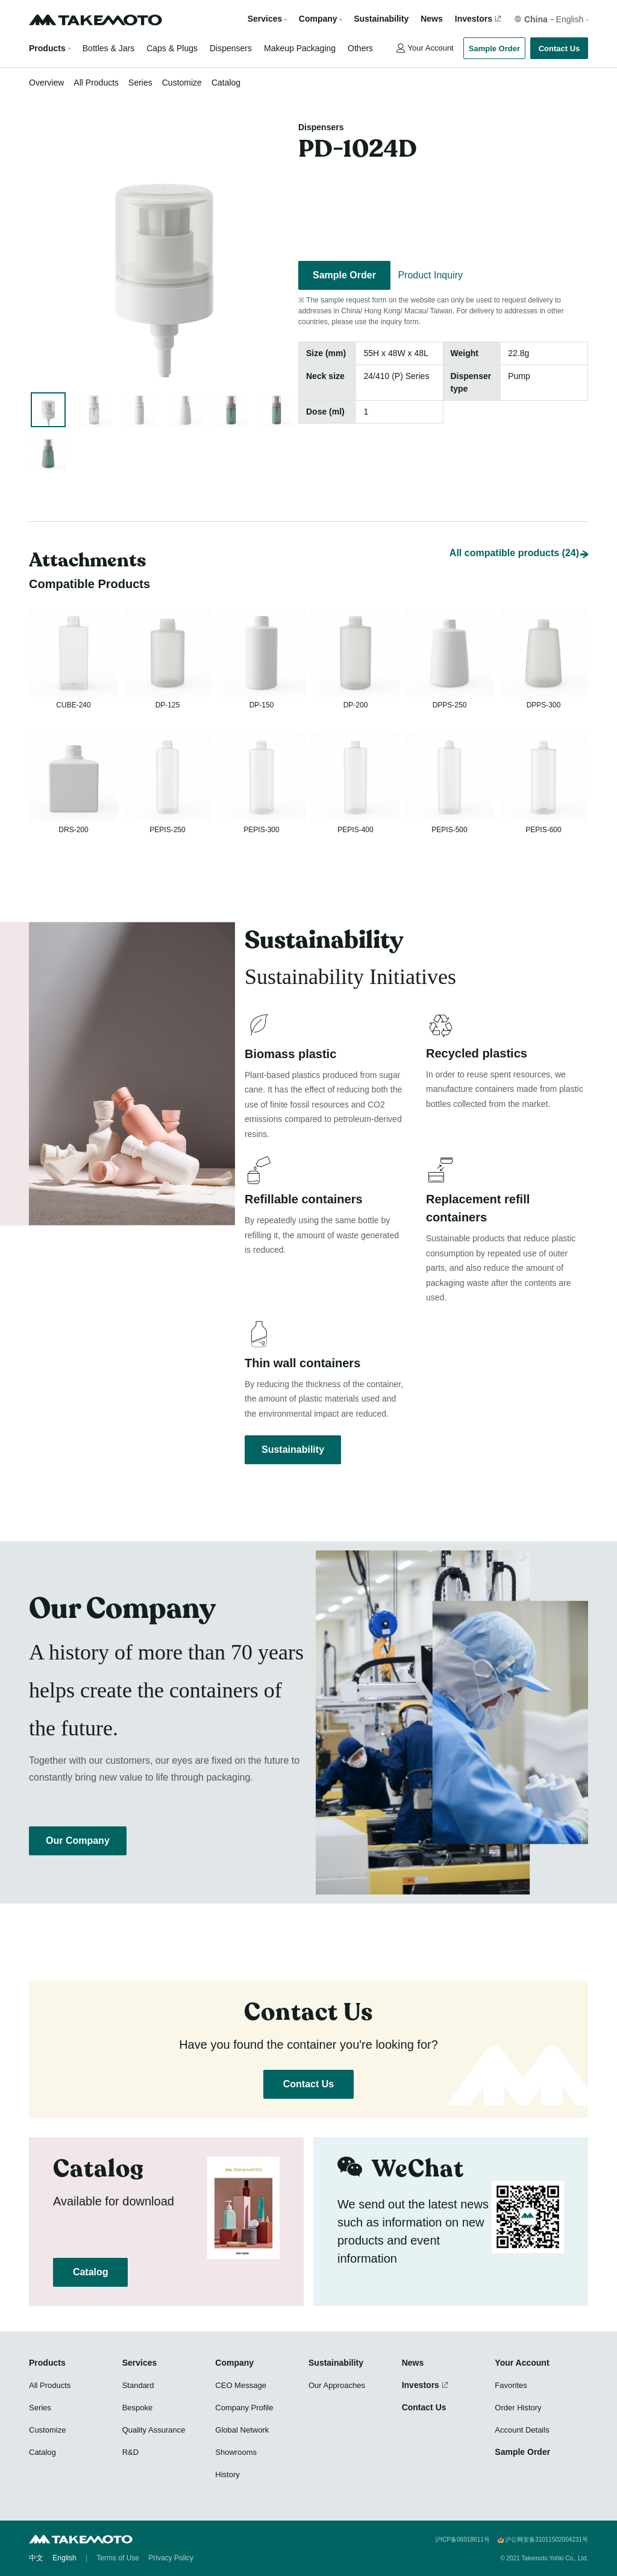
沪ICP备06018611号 (462, 2540)
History (227, 2474)
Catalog (225, 82)
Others (360, 48)
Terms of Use (117, 2558)
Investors (473, 19)
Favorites (511, 2385)
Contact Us (559, 48)
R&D (130, 2452)
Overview (46, 82)
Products (47, 48)
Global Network (242, 2429)
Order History (518, 2407)
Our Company (78, 1840)
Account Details (522, 2429)
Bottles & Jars (108, 48)
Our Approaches (336, 2385)
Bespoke (137, 2407)
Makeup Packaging (300, 48)
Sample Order (494, 48)
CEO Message (240, 2385)
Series (140, 82)
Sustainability (381, 19)
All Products (96, 82)
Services (139, 2363)
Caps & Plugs (172, 48)
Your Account (431, 47)
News (432, 19)
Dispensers (231, 48)
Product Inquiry (430, 275)
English (64, 2558)
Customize (182, 82)
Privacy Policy (170, 2558)
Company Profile (244, 2407)
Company (234, 2363)
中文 (36, 2558)
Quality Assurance (154, 2429)
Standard (138, 2385)
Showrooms (236, 2452)
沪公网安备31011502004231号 (546, 2540)
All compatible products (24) (514, 528)
